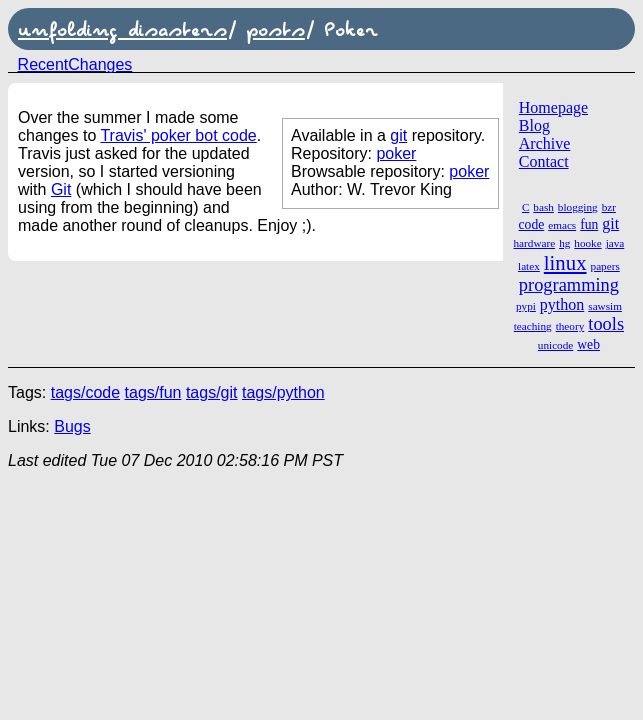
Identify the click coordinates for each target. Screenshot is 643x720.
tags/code (85, 392)
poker (396, 153)
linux (565, 262)
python (562, 304)
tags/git (212, 392)
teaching (533, 326)
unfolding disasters (122, 29)
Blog (534, 125)
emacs (562, 225)
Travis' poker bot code (178, 135)
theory (570, 326)
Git (61, 189)
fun (589, 224)
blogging (578, 207)
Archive (545, 143)
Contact (544, 161)
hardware (535, 243)
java (615, 243)
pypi (526, 306)
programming (569, 285)
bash (543, 207)
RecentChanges (75, 64)
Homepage (553, 107)
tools (606, 324)
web (588, 344)
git (610, 223)
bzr (609, 207)
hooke (587, 243)
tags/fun (153, 392)
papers (605, 266)
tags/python (283, 392)
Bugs (72, 426)
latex (529, 266)
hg (564, 243)
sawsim (605, 306)
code (532, 224)
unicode (555, 345)
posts (275, 29)
